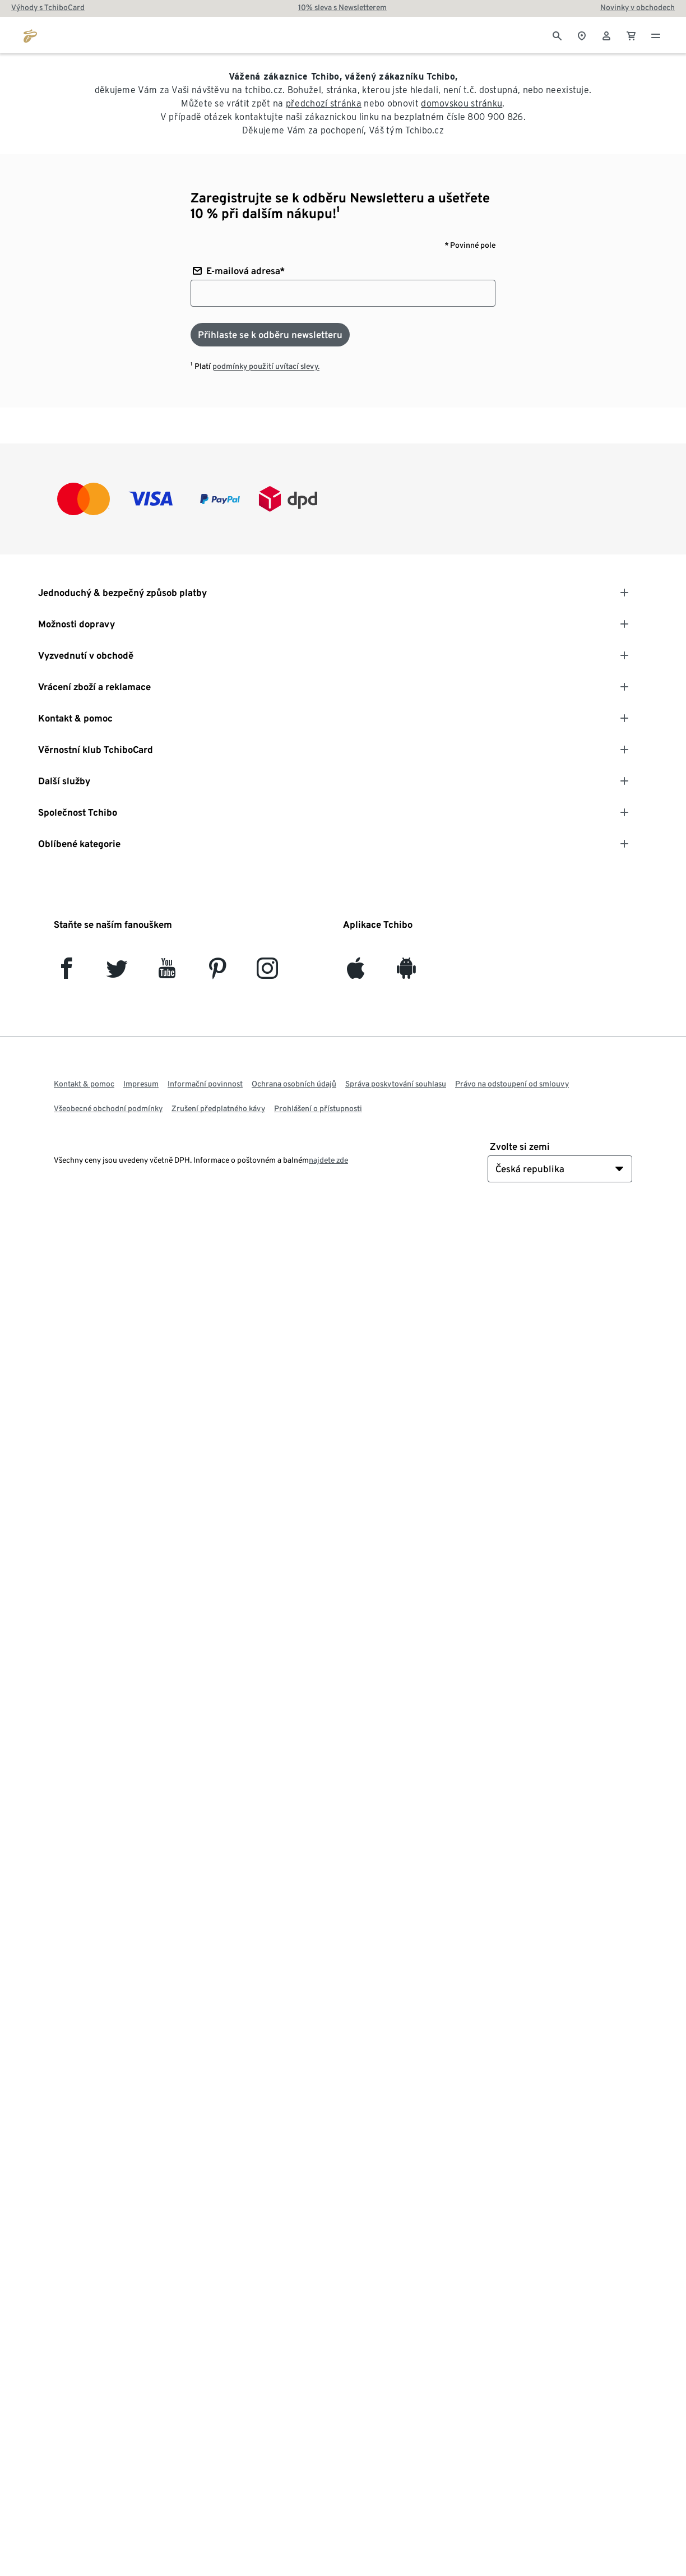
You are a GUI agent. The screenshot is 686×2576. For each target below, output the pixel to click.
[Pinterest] (217, 973)
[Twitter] (116, 973)
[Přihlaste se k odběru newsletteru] (270, 334)
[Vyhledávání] (557, 34)
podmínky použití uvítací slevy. (265, 366)
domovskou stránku (461, 103)
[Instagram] (267, 973)
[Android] (406, 973)
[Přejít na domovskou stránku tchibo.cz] (30, 34)
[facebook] (66, 973)
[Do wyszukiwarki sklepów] (581, 34)
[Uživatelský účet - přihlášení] (606, 34)
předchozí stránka (323, 103)
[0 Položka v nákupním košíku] (631, 34)
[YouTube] (167, 973)
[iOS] (355, 973)
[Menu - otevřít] (655, 34)
